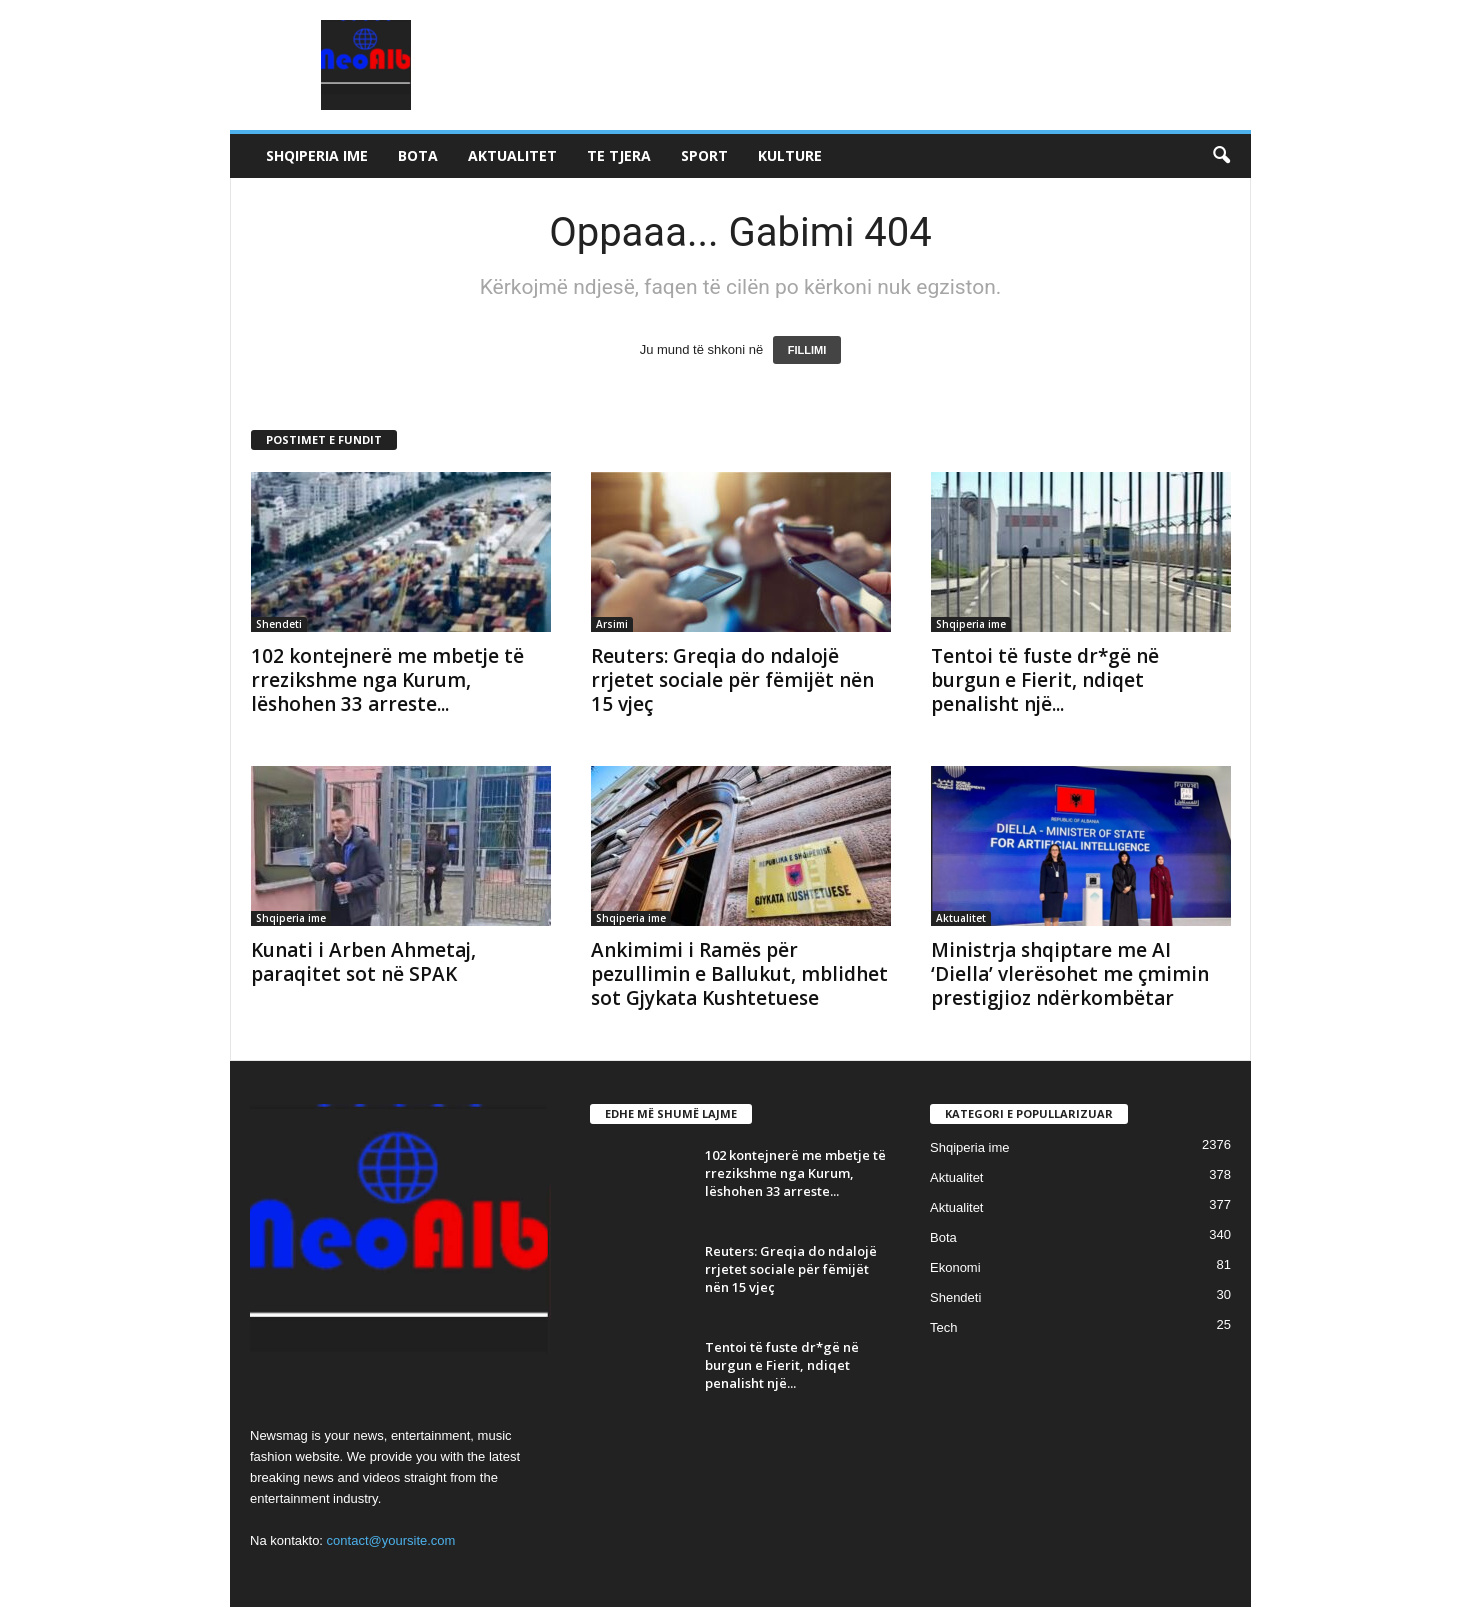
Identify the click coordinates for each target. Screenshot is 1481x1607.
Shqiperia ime (317, 155)
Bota (418, 155)
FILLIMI (807, 350)
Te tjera (619, 155)
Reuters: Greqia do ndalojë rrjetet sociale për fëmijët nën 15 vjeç (732, 680)
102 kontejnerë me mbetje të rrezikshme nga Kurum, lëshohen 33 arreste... (387, 680)
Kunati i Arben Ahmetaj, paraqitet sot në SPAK (363, 962)
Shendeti (279, 624)
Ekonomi (955, 1267)
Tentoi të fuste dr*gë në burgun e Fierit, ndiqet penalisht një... (1045, 680)
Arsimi (612, 624)
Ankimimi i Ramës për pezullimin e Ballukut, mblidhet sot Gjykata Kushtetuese (739, 974)
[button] (1221, 156)
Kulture (790, 155)
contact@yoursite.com (391, 1540)
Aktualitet (512, 155)
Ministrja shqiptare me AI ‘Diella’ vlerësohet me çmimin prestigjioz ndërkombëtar (1070, 974)
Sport (704, 155)
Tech (943, 1327)
